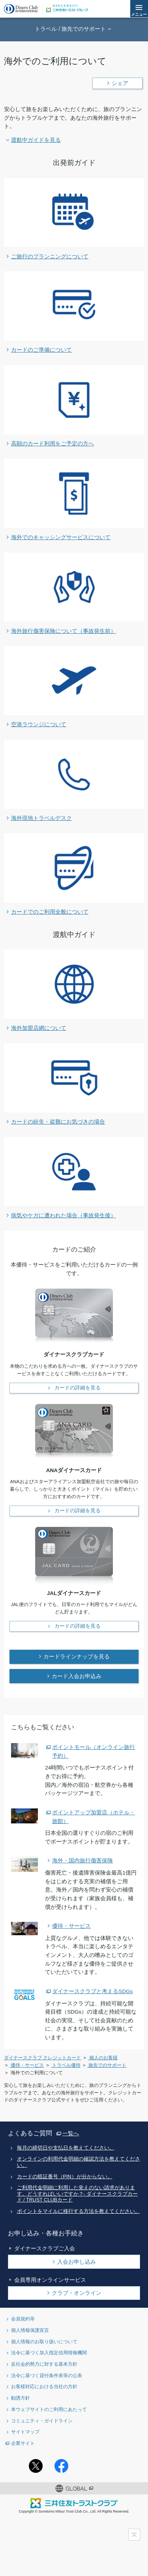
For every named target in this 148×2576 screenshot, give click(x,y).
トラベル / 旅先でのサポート (70, 29)
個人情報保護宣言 (30, 2330)
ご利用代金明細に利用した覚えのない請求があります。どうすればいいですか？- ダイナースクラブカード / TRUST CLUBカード (77, 2194)
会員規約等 (23, 2318)
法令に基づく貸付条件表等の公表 (46, 2375)
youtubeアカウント (113, 2466)
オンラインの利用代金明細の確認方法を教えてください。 (78, 2162)
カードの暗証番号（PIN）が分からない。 (64, 2176)
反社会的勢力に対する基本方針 (44, 2363)
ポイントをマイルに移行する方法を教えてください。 (78, 2211)
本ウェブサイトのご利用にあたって (49, 2409)
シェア (120, 83)
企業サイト (23, 2443)
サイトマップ (25, 2431)
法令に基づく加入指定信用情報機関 (49, 2352)
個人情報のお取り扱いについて (44, 2341)
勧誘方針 (20, 2397)
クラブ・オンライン (76, 2293)
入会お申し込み (76, 2262)
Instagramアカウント (87, 2466)
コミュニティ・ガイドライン (42, 2420)
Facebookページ (61, 2466)
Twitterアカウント (36, 2466)
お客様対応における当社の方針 (44, 2386)
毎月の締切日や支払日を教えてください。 (65, 2148)
